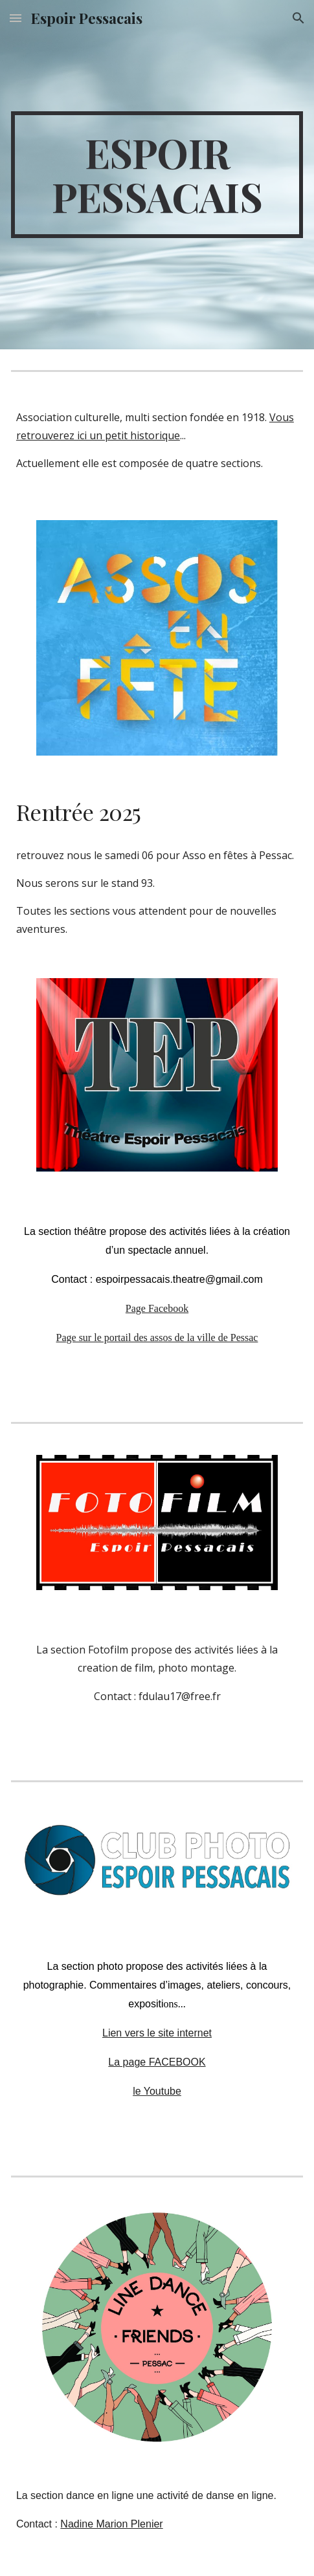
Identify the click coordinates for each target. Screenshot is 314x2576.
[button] (15, 18)
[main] (157, 174)
